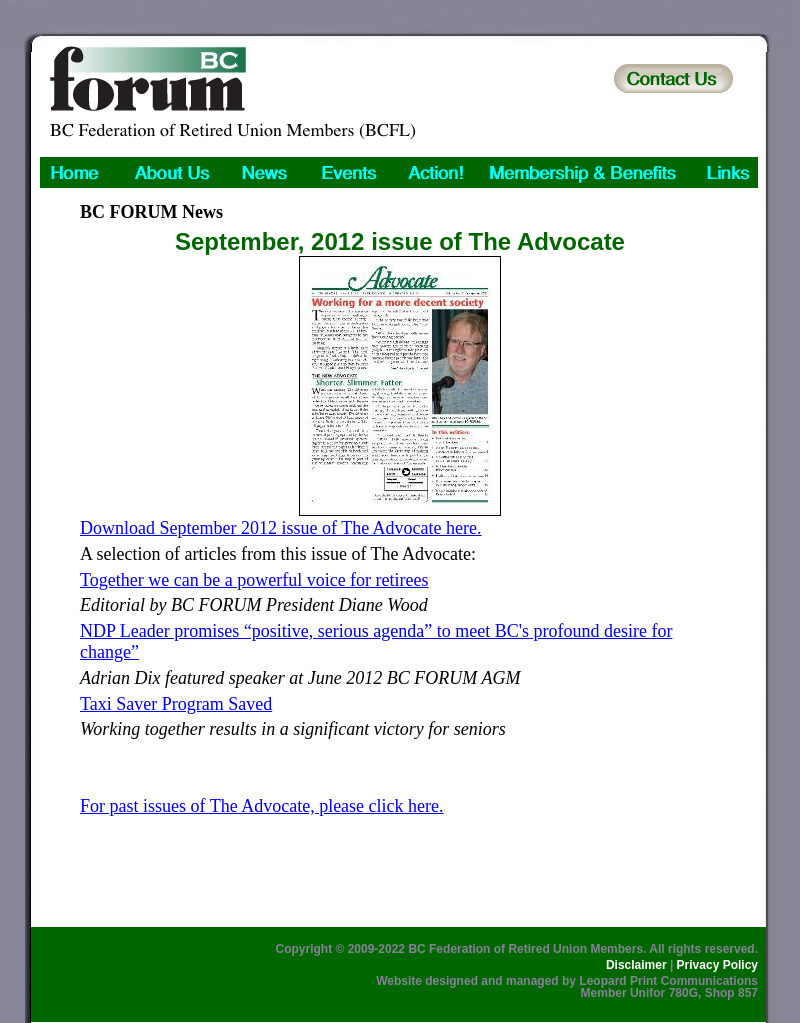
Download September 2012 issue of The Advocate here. (281, 528)
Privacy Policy (717, 965)
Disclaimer (636, 965)
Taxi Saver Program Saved (176, 704)
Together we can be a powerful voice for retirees (254, 580)
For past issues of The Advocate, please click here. (262, 806)
